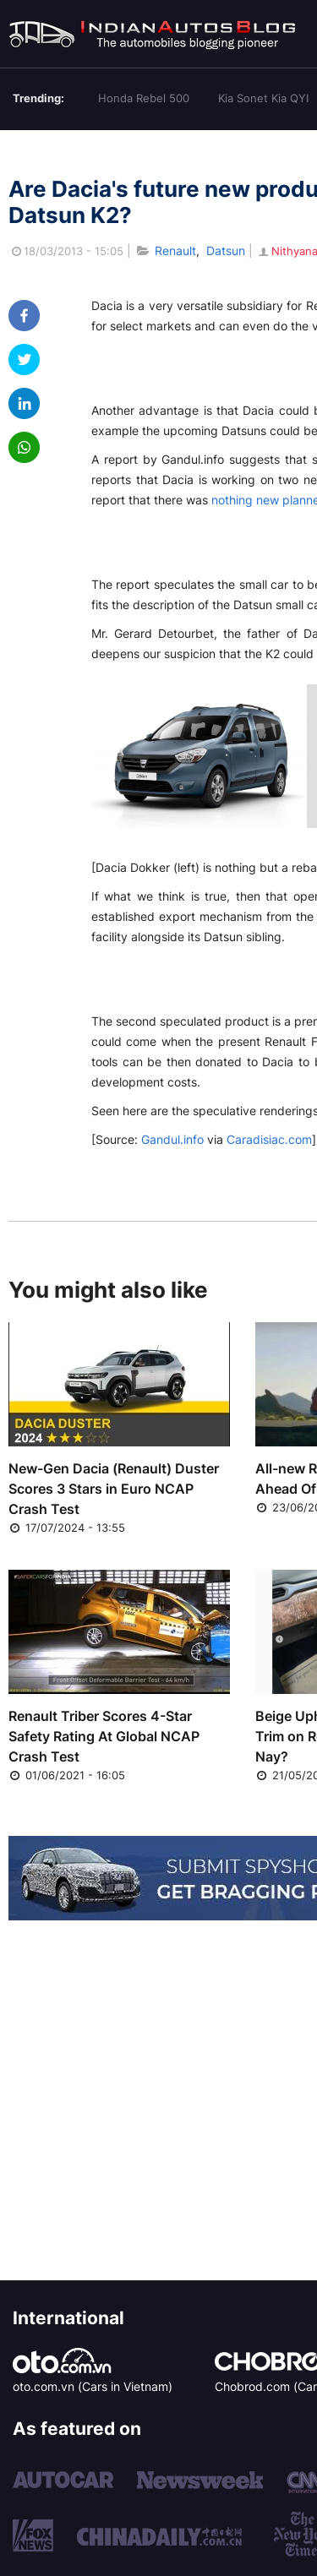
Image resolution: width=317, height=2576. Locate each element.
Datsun (225, 250)
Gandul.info (172, 1139)
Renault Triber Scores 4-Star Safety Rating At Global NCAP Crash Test (103, 1736)
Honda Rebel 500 (143, 98)
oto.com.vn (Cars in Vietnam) (92, 2386)
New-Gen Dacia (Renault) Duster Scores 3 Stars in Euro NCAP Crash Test (113, 1488)
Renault (175, 250)
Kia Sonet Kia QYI (263, 98)
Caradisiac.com (269, 1139)
